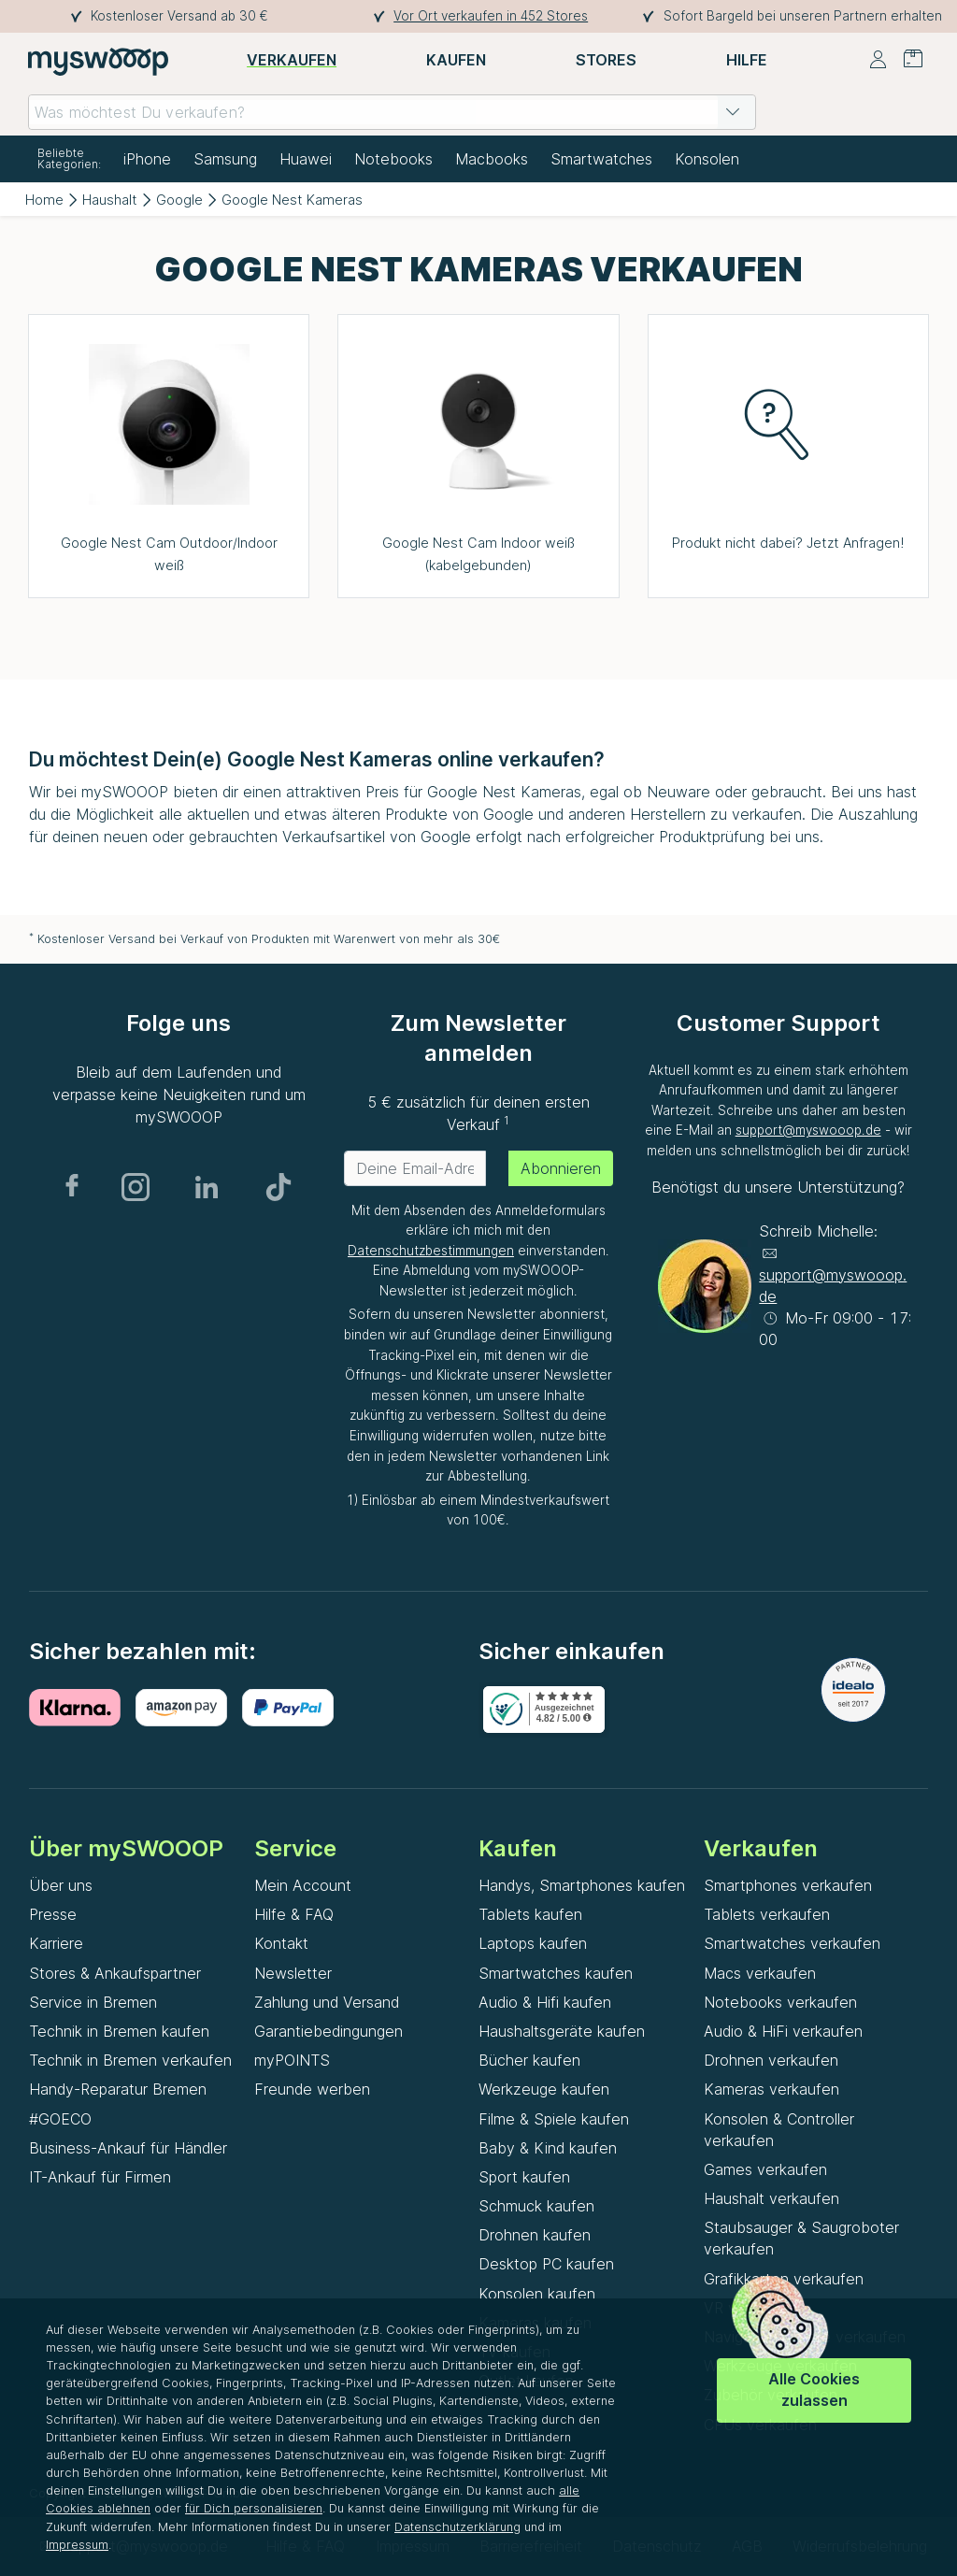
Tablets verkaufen (767, 1914)
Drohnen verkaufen (771, 2060)
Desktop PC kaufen (546, 2263)
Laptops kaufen (532, 1943)
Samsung (225, 159)
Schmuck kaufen (536, 2206)
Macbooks (491, 159)
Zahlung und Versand (326, 2002)
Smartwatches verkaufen (792, 1943)
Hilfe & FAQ (294, 1914)
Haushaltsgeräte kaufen (561, 2031)
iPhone (147, 159)
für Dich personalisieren (253, 2508)
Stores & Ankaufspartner (115, 1973)
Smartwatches (601, 159)
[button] (732, 112)
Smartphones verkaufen (788, 1885)
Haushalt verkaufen (771, 2198)
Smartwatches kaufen (555, 1973)
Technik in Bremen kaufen (119, 2031)
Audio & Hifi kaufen (544, 2002)
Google (179, 200)
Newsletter (293, 1973)
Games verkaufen (765, 2169)
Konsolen (707, 159)
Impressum (77, 2545)
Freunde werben (312, 2089)
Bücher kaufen (529, 2060)
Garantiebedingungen (328, 2031)
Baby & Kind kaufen (547, 2148)
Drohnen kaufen (534, 2234)
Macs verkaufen (760, 1973)
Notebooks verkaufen (780, 2002)
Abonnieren (561, 1168)
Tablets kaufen (530, 1914)
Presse (53, 1914)
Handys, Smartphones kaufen (581, 1885)
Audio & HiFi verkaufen (783, 2031)
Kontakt (281, 1943)
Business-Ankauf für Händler (128, 2148)
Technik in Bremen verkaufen (130, 2060)
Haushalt (109, 200)
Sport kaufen (524, 2177)
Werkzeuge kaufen (543, 2089)
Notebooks (393, 159)
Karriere (56, 1943)
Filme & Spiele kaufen (553, 2119)
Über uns (61, 1885)
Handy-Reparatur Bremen (118, 2089)
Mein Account (302, 1885)
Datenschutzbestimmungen (431, 1250)
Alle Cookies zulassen (814, 2389)
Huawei (305, 159)
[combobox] (392, 112)
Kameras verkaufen (771, 2089)
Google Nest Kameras (292, 200)
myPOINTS (292, 2060)
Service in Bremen (93, 2002)
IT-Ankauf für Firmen (100, 2177)
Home (44, 200)
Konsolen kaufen (536, 2293)
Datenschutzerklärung (457, 2527)
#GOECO (60, 2119)
